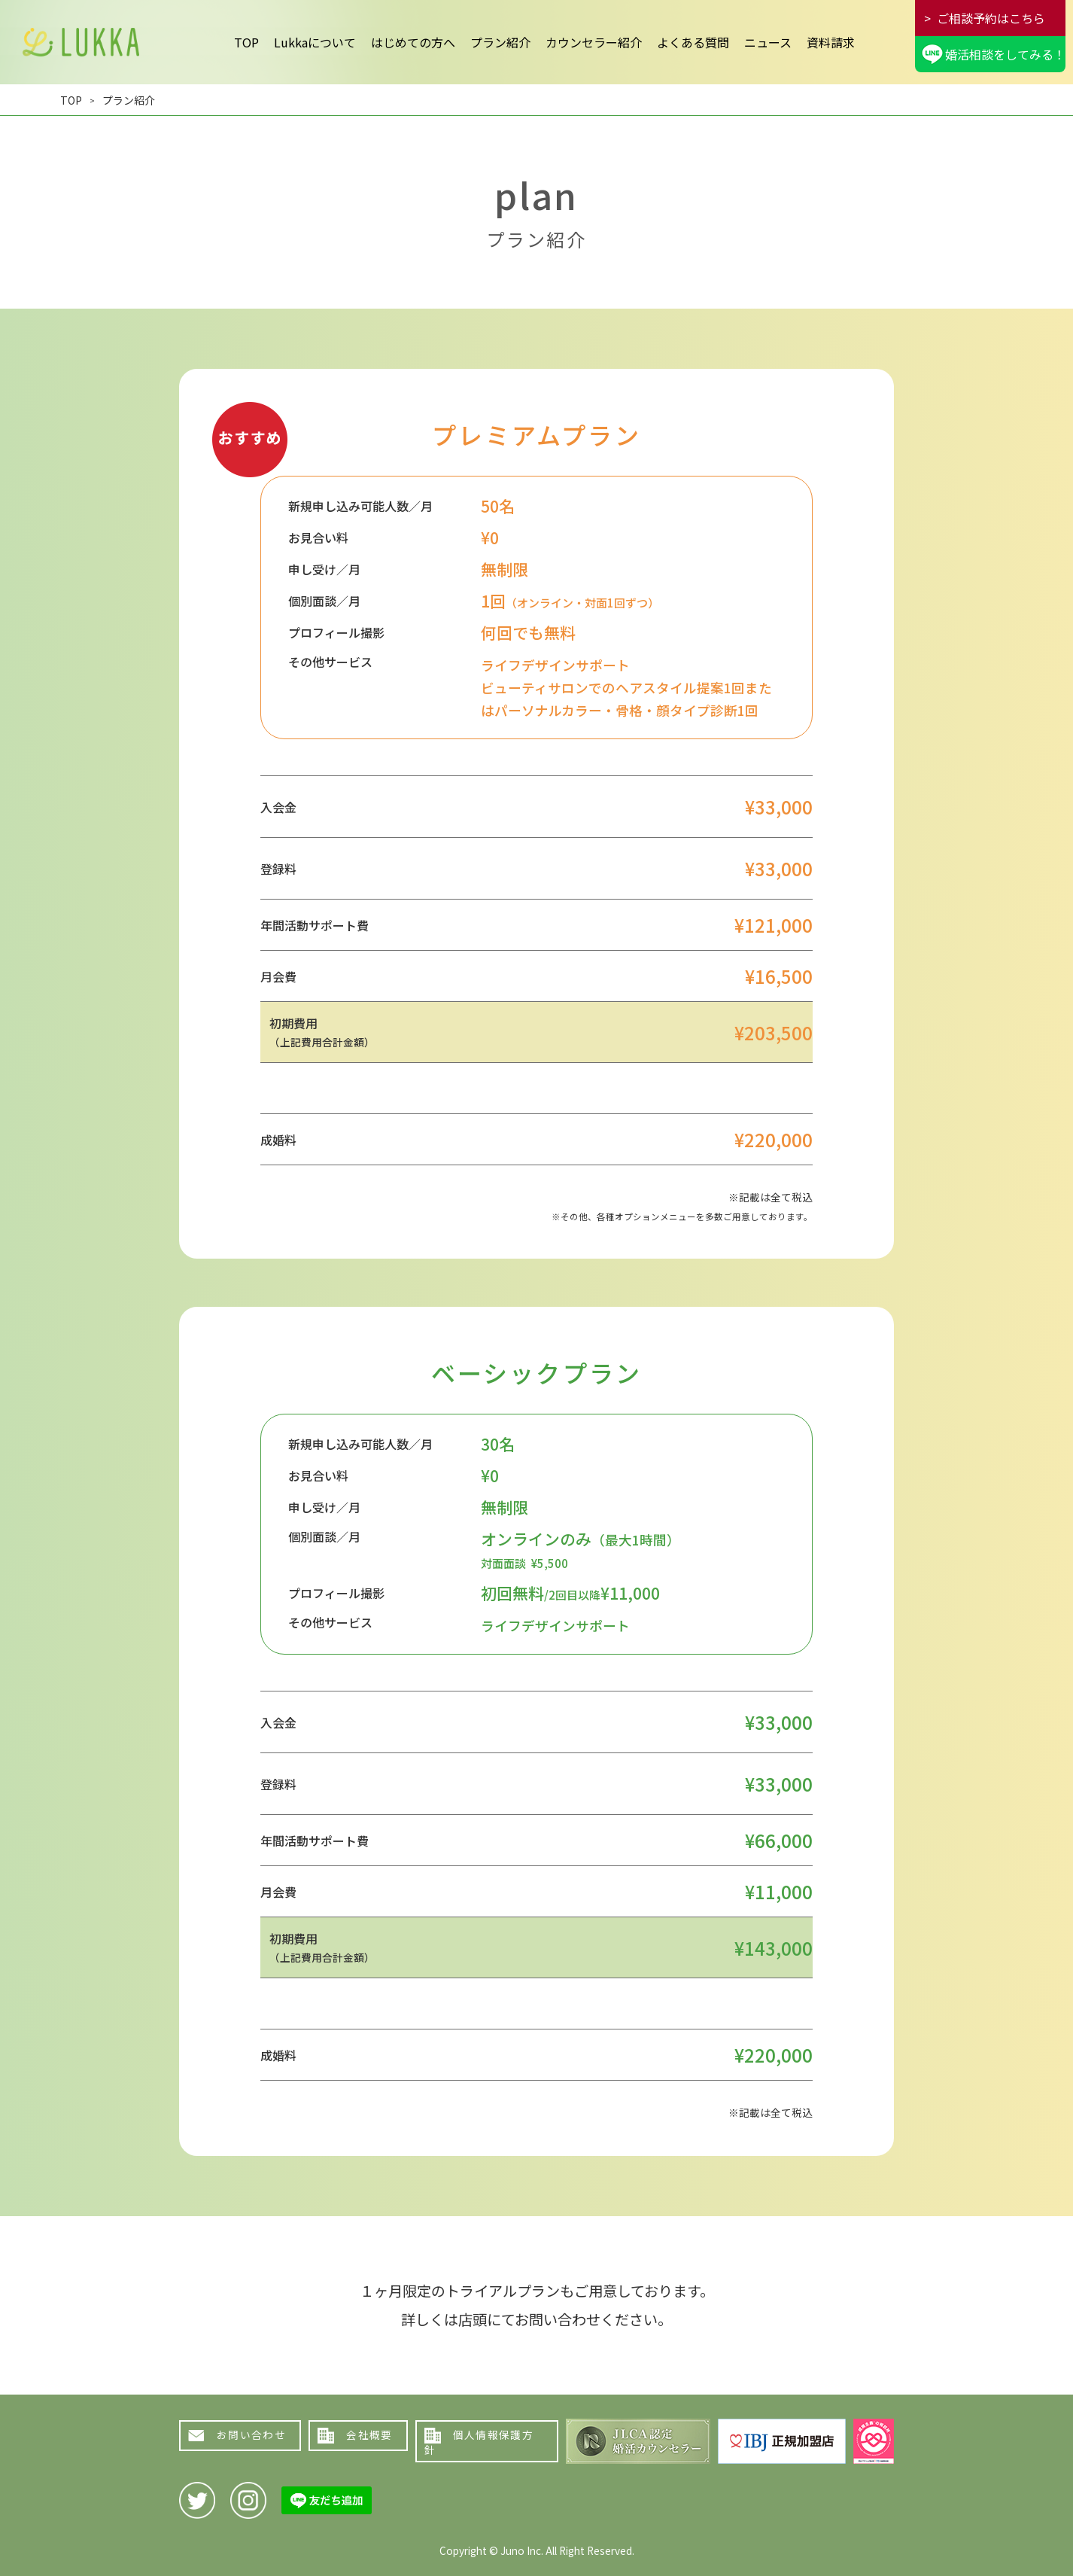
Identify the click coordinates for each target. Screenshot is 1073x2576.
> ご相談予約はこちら (984, 18)
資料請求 (831, 42)
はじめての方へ (413, 42)
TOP (246, 42)
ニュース (768, 42)
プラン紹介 (500, 42)
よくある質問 (693, 42)
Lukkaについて (315, 42)
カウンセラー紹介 (594, 42)
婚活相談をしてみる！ (1005, 54)
